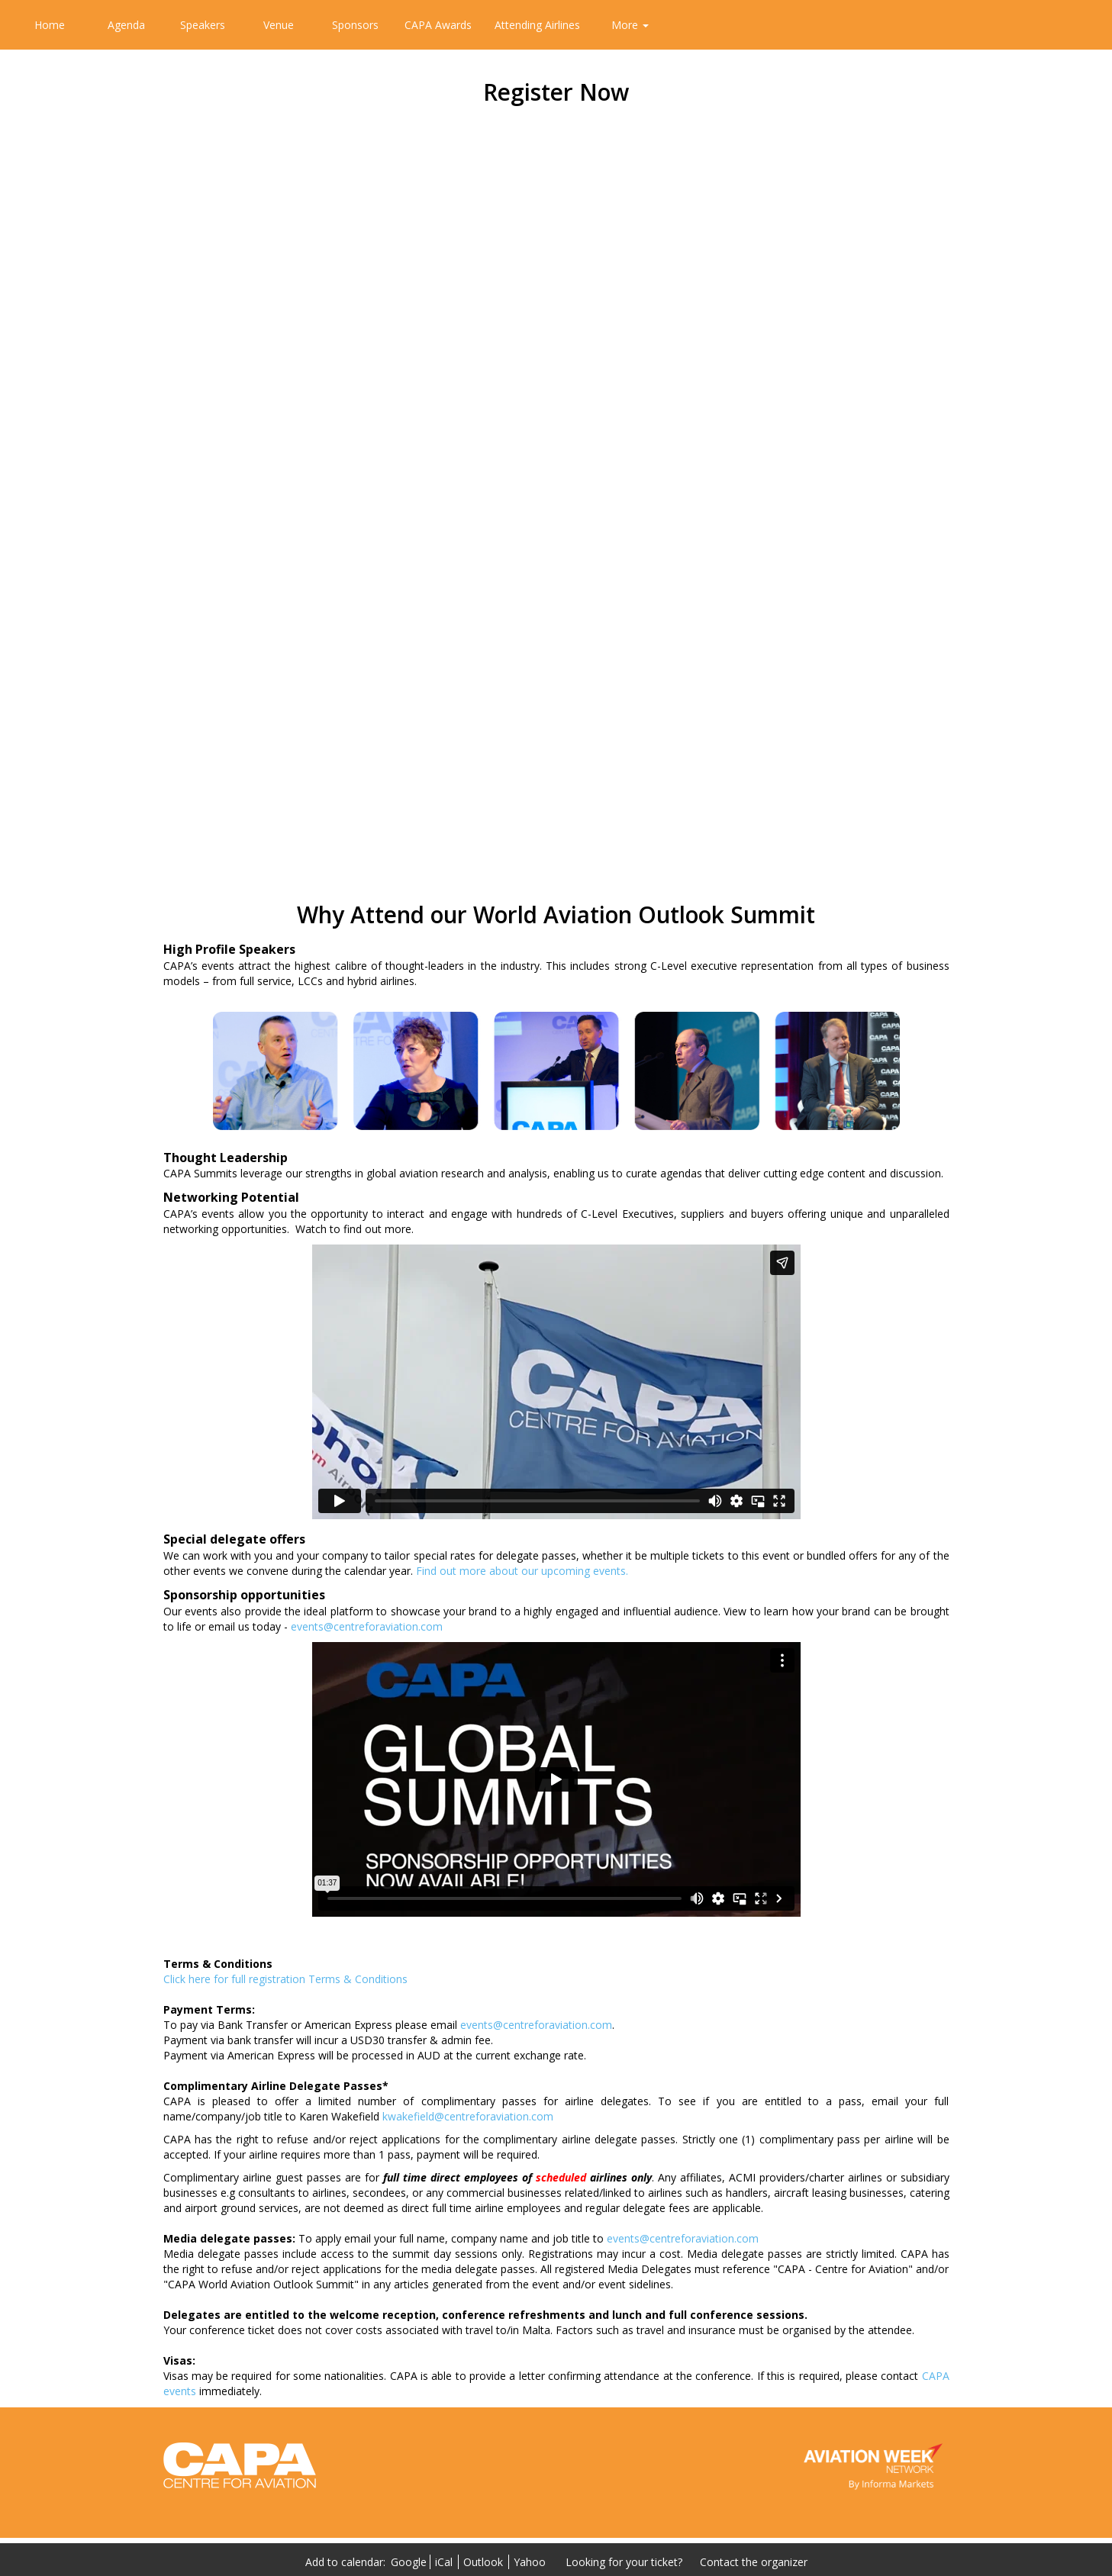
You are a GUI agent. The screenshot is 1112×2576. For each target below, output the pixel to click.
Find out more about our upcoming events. (522, 1570)
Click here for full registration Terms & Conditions (285, 1979)
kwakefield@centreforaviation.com (467, 2116)
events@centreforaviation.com (367, 1626)
